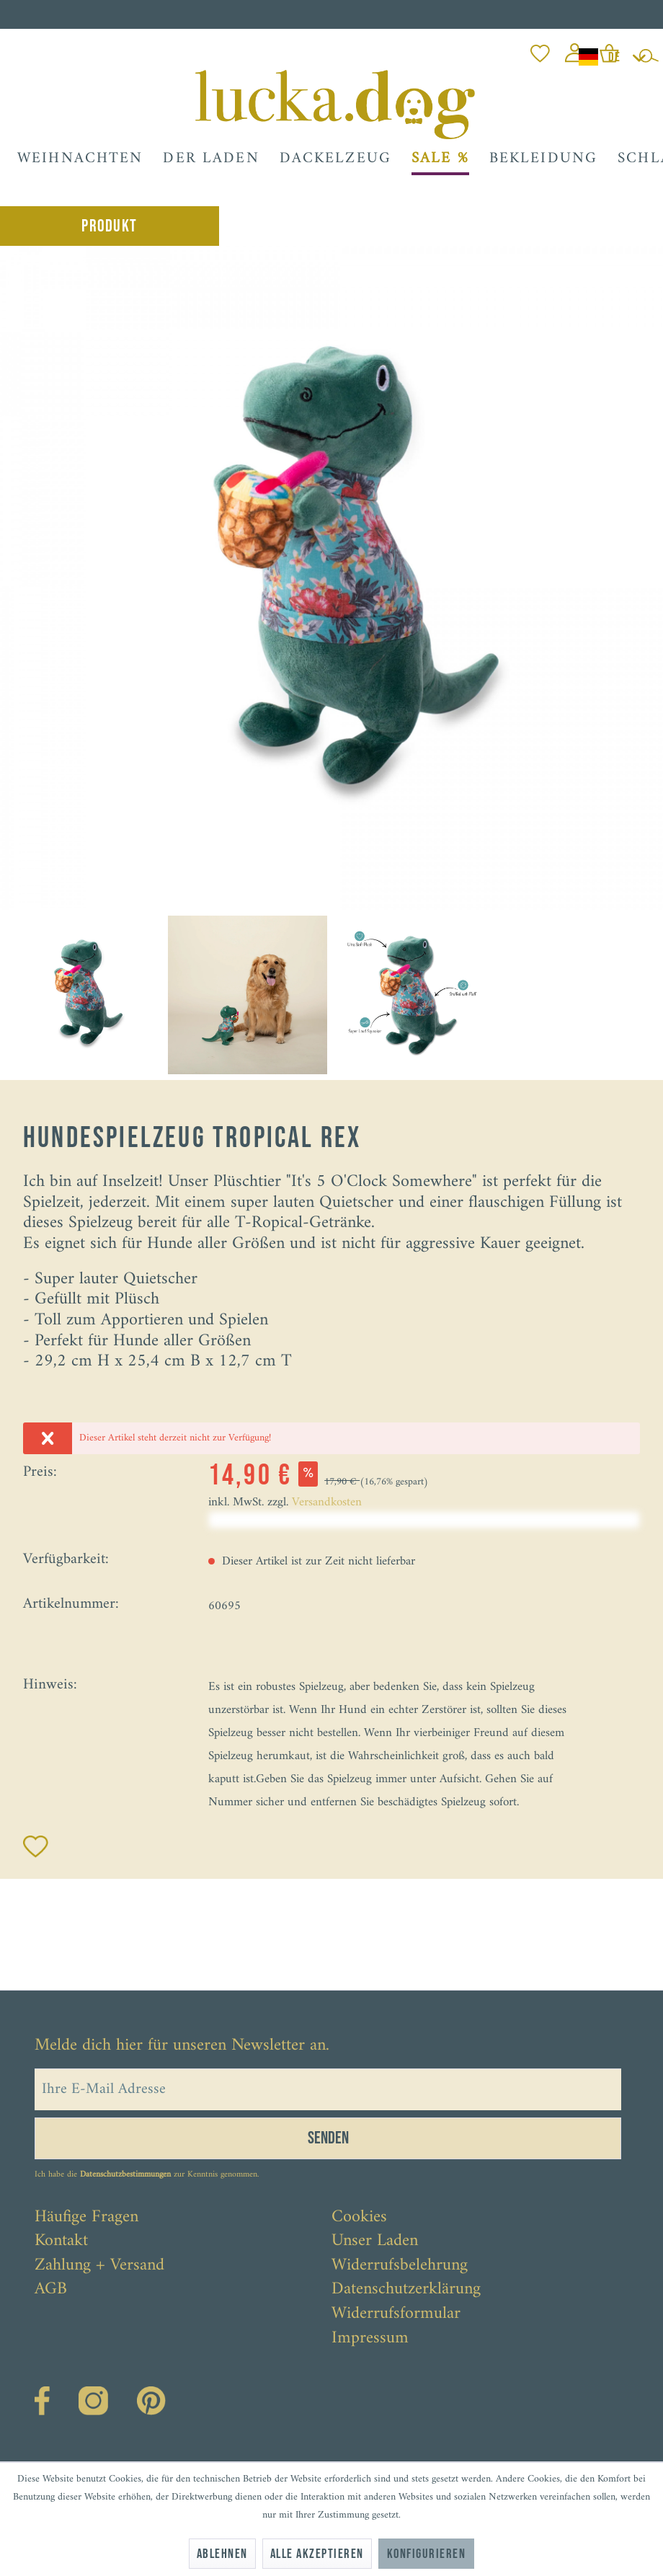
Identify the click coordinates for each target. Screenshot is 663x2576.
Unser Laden (375, 2241)
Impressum (370, 2339)
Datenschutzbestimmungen (125, 2174)
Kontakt (61, 2241)
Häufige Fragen (86, 2217)
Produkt (109, 226)
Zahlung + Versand (99, 2266)
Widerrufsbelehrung (400, 2266)
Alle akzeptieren (317, 2554)
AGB (51, 2290)
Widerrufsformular (396, 2314)
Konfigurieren (426, 2554)
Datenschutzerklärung (406, 2290)
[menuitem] (540, 49)
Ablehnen (222, 2554)
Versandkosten (327, 1502)
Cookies (359, 2217)
